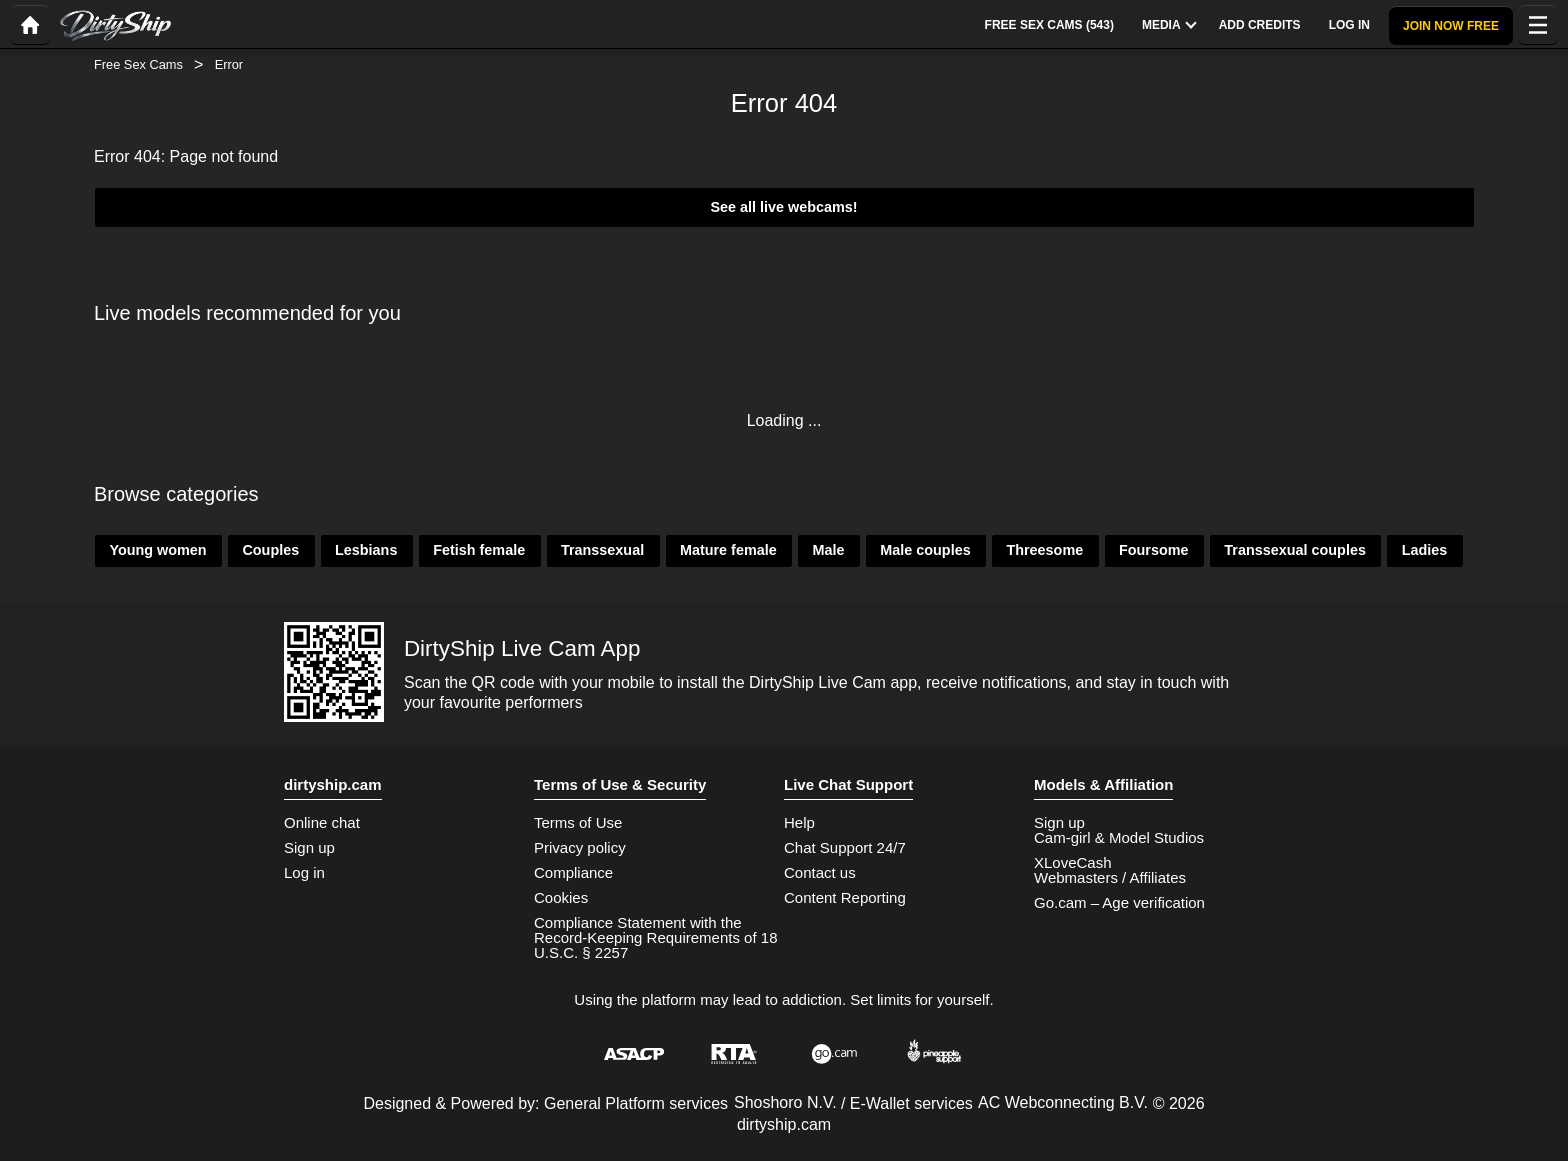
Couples (270, 550)
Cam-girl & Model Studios (1119, 837)
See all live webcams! (783, 207)
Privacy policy (580, 847)
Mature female (728, 550)
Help (799, 822)
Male (828, 550)
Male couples (925, 550)
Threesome (1044, 550)
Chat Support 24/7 (845, 847)
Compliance (573, 872)
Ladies (1425, 550)
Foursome (1154, 550)
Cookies (561, 897)
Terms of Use (578, 822)
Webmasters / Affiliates (1110, 877)
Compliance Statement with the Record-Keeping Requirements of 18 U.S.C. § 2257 (655, 937)
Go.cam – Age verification (1119, 902)
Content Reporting (845, 897)
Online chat (322, 822)
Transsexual (602, 550)
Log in (304, 872)
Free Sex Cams (138, 64)
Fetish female (479, 550)
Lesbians (366, 550)
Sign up (309, 847)
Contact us (820, 872)
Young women (157, 550)
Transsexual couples (1295, 550)
